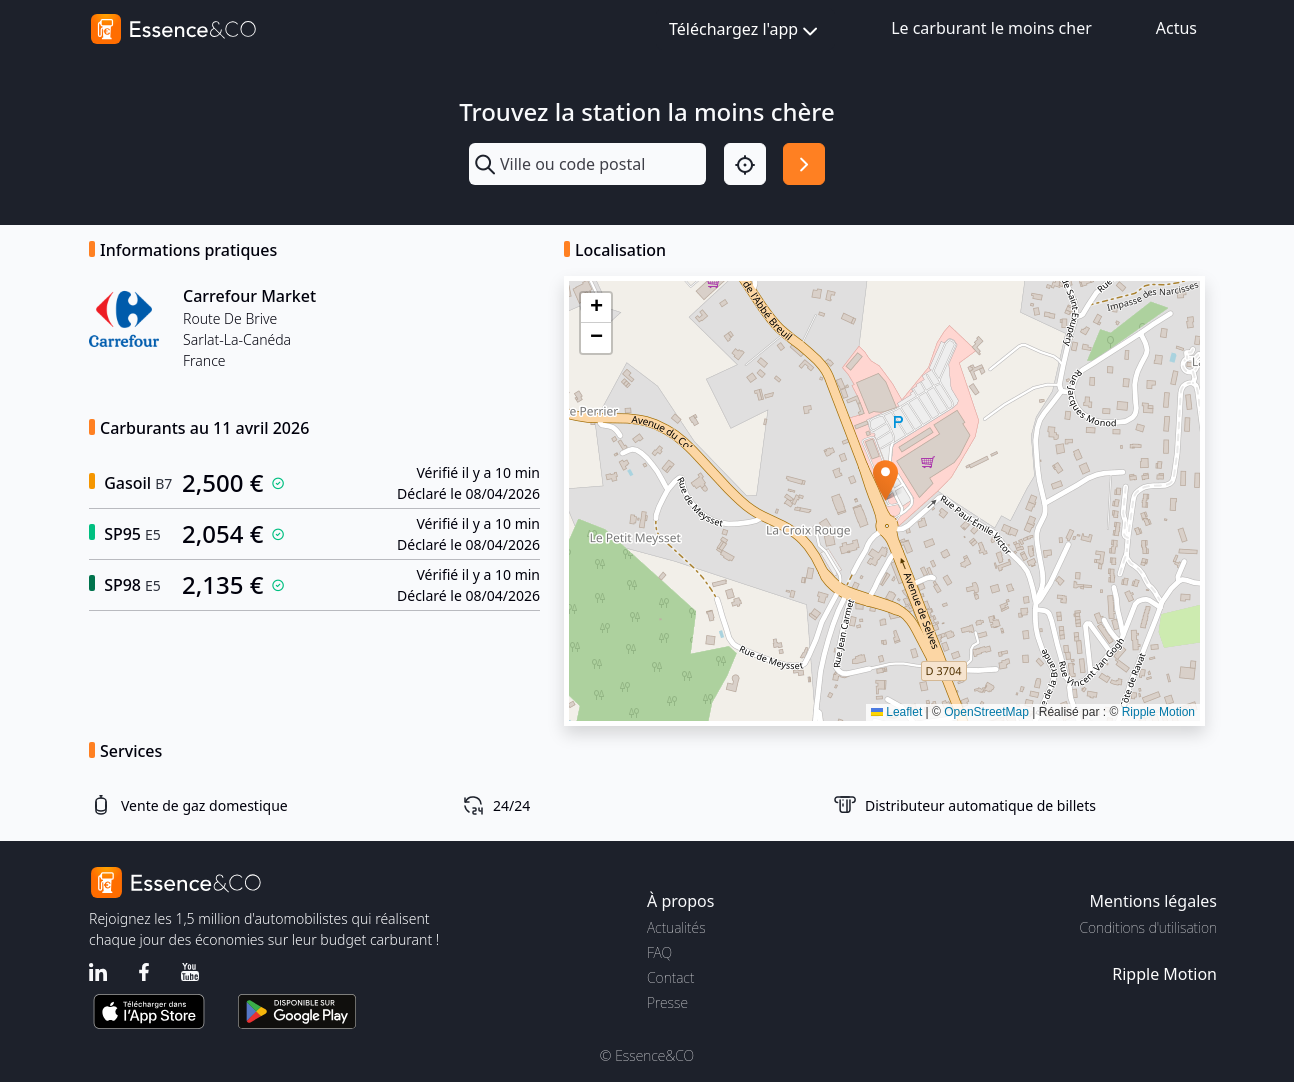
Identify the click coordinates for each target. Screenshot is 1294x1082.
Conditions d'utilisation (1148, 927)
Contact (670, 977)
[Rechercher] (804, 164)
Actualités (676, 927)
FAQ (659, 952)
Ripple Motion (1158, 712)
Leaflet (896, 712)
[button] (885, 480)
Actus (1176, 28)
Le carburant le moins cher (991, 28)
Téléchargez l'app (745, 30)
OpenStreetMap (986, 712)
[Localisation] (745, 164)
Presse (667, 1002)
